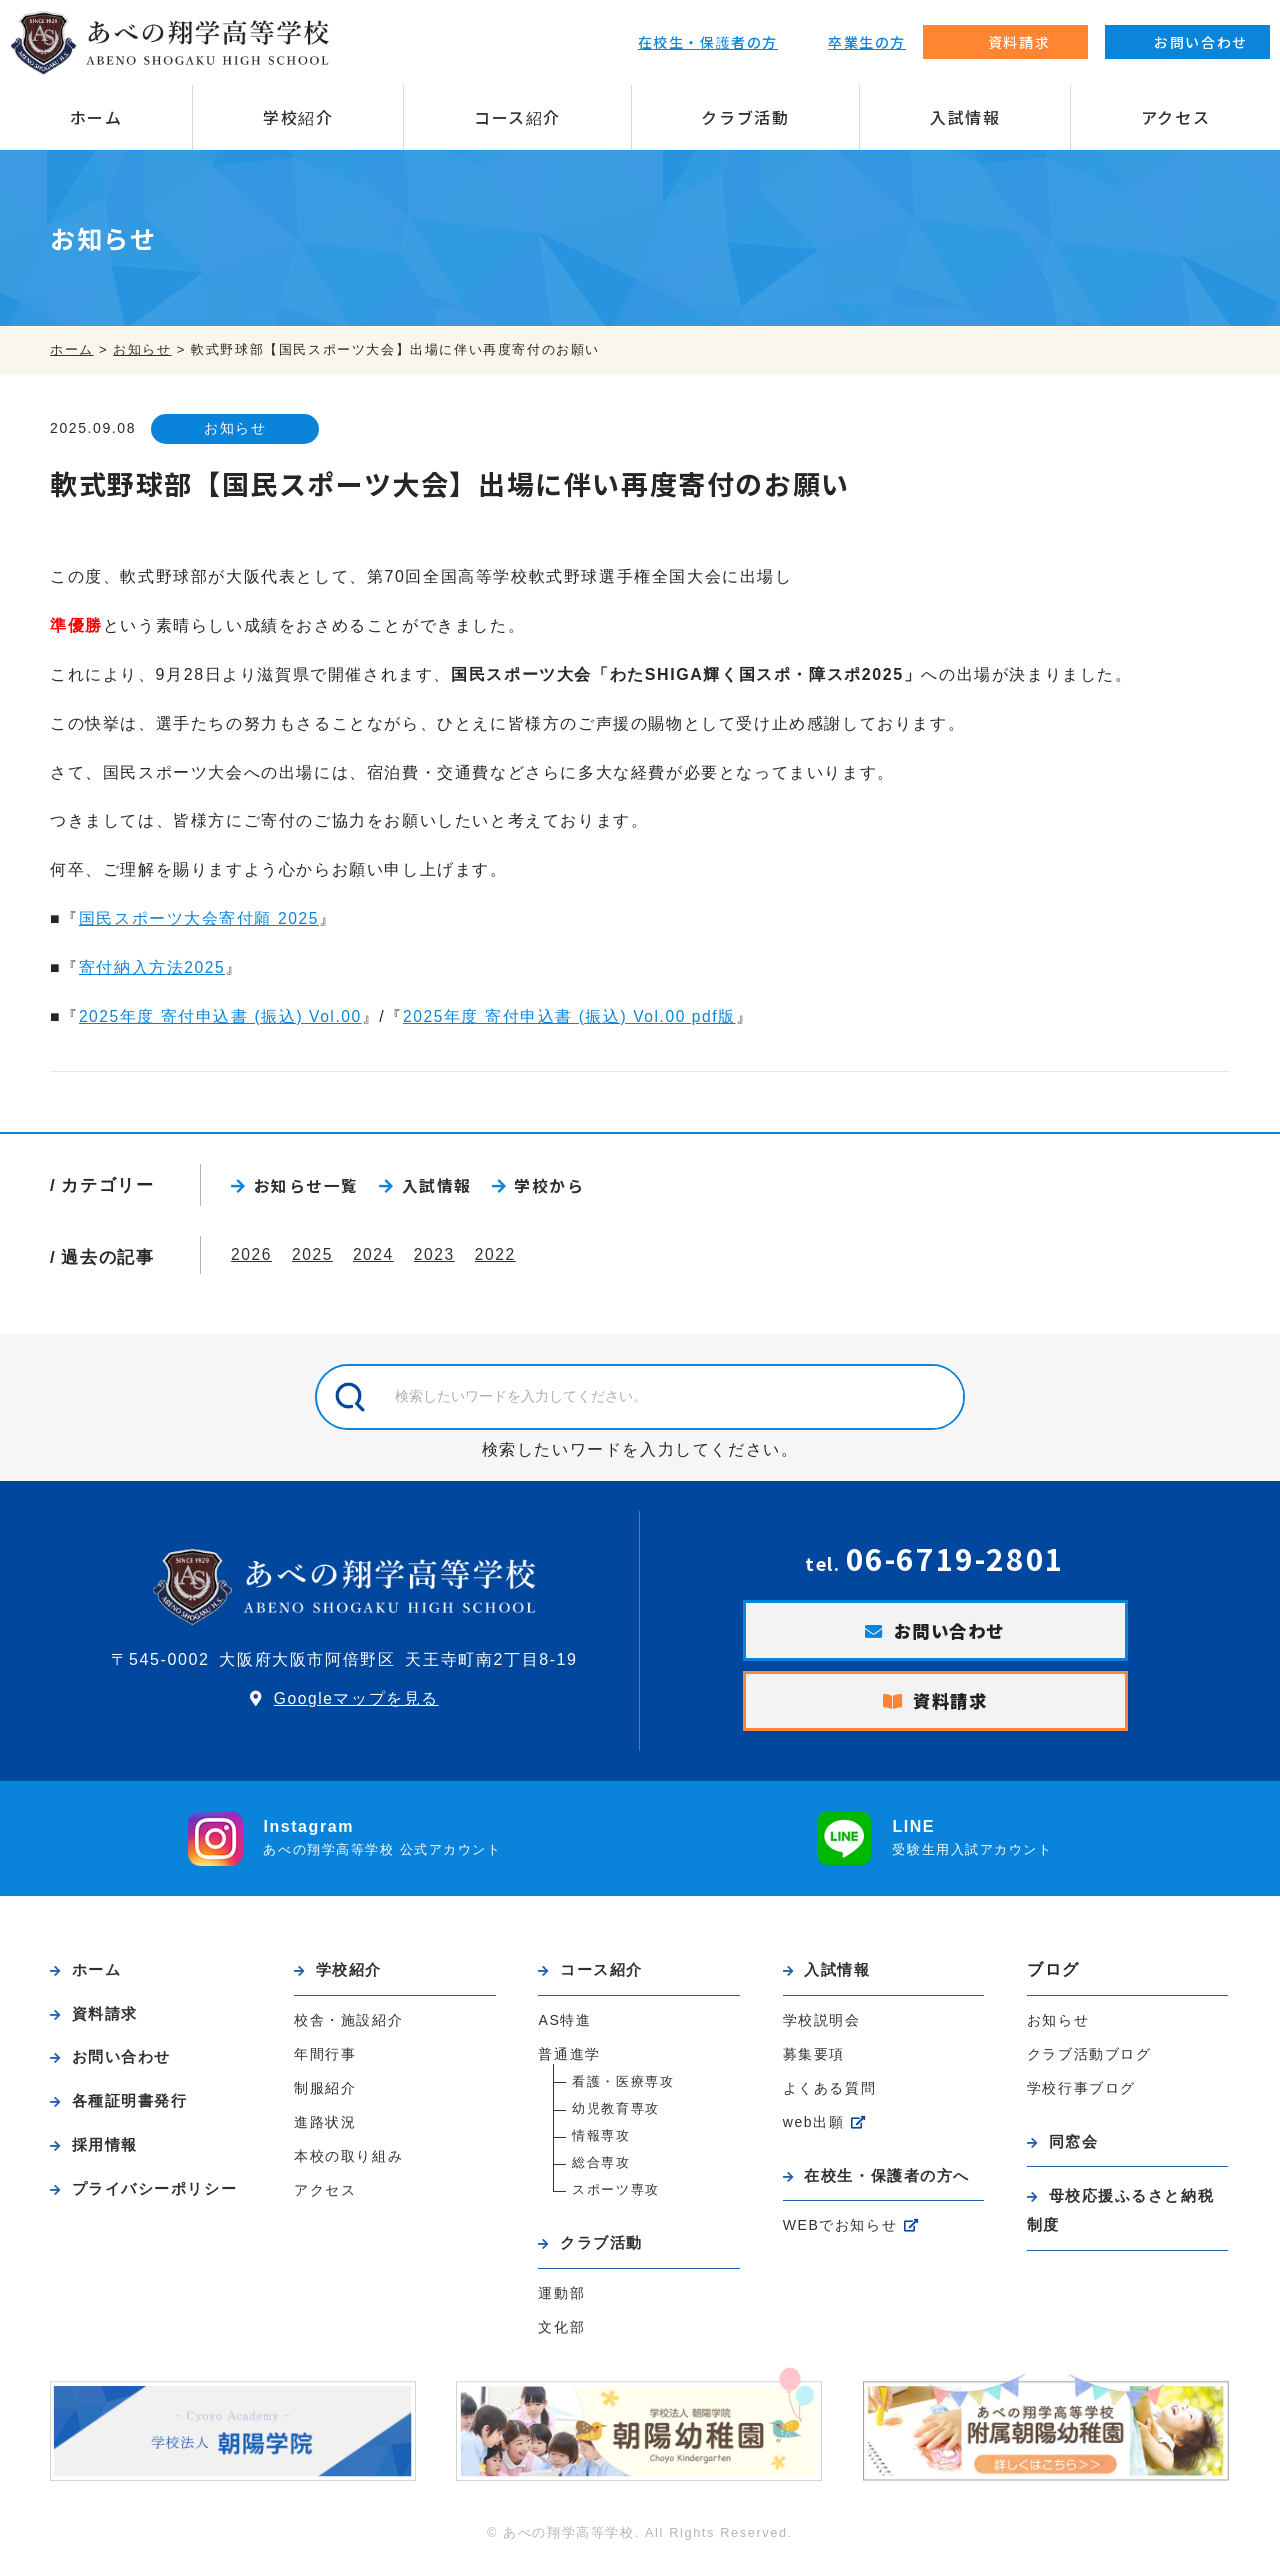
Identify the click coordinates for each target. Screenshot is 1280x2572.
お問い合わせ (950, 1634)
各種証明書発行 (134, 2110)
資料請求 (951, 1706)
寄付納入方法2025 (153, 968)
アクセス (1175, 117)
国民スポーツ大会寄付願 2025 (200, 919)
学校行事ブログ (1081, 2094)
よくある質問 (830, 2095)
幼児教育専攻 (616, 2115)
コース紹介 (517, 117)
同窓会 (1076, 2147)
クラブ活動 (745, 117)
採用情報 (108, 2154)
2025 (314, 1257)
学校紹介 (298, 117)
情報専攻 (601, 2142)
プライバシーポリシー (161, 2199)
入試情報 (965, 117)
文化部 (561, 2335)
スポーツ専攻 (616, 2196)
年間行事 (325, 2061)
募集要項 (814, 2061)
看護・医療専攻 (623, 2088)
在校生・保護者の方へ (893, 2182)
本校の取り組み (348, 2163)
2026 (252, 1257)
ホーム (96, 117)
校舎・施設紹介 (348, 2027)
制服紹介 (325, 2095)
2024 (376, 1257)
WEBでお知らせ (841, 2234)
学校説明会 (822, 2027)
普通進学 (569, 2061)
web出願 (814, 2129)
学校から (550, 1187)
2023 (438, 1257)
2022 (500, 1257)
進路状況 (325, 2129)
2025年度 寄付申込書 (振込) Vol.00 (222, 1016)
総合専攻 (601, 2169)
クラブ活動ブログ (1089, 2060)
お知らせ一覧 (307, 1187)
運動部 (561, 2301)
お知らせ (241, 429)
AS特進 (565, 2027)
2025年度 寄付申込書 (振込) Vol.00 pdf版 (575, 1016)
